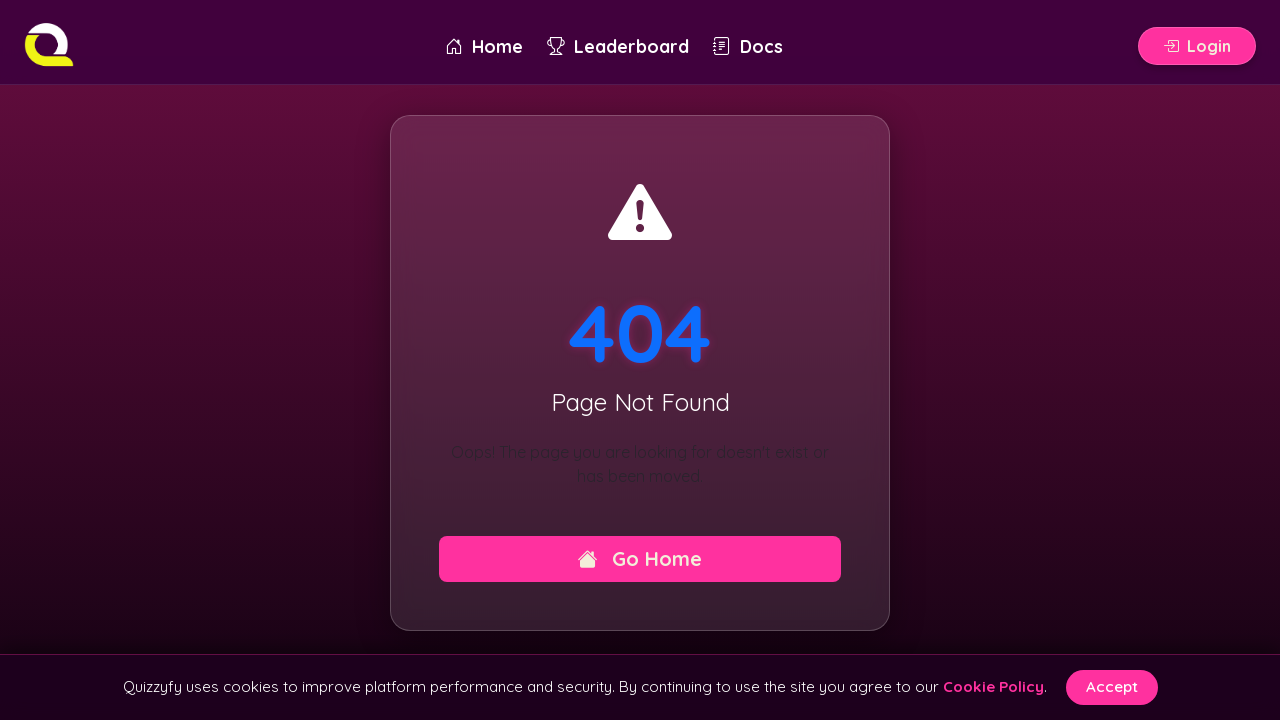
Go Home (640, 558)
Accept (1112, 686)
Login (1197, 46)
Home (484, 46)
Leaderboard (618, 46)
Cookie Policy (993, 686)
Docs (748, 46)
